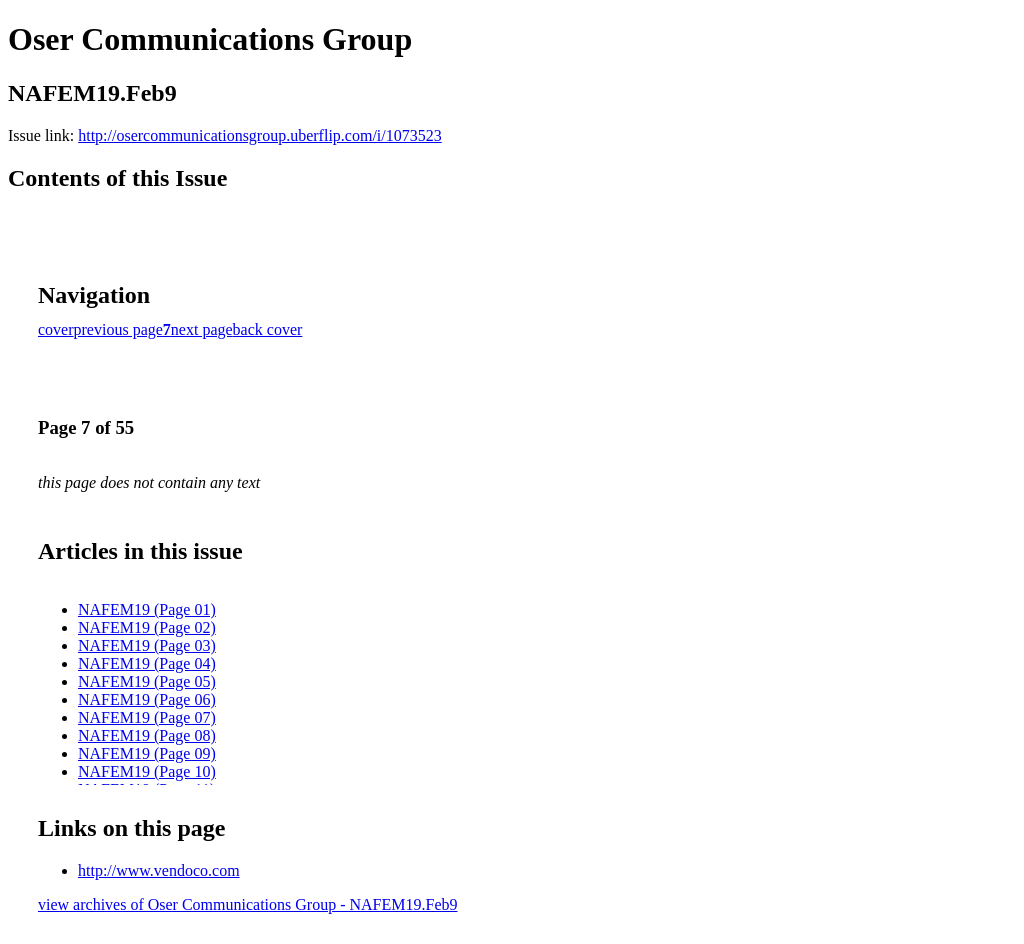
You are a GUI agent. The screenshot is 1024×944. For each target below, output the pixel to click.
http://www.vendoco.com (159, 870)
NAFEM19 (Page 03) (147, 645)
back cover (268, 329)
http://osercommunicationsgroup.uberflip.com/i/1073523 (260, 135)
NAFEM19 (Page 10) (147, 771)
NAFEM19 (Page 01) (147, 609)
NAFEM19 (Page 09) (147, 753)
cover (56, 329)
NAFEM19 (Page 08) (147, 735)
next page (202, 329)
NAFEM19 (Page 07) (147, 717)
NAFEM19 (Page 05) (147, 681)
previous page (118, 329)
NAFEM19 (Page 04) (147, 663)
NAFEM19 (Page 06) (147, 699)
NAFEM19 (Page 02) (147, 627)
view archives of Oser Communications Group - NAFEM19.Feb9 (248, 904)
